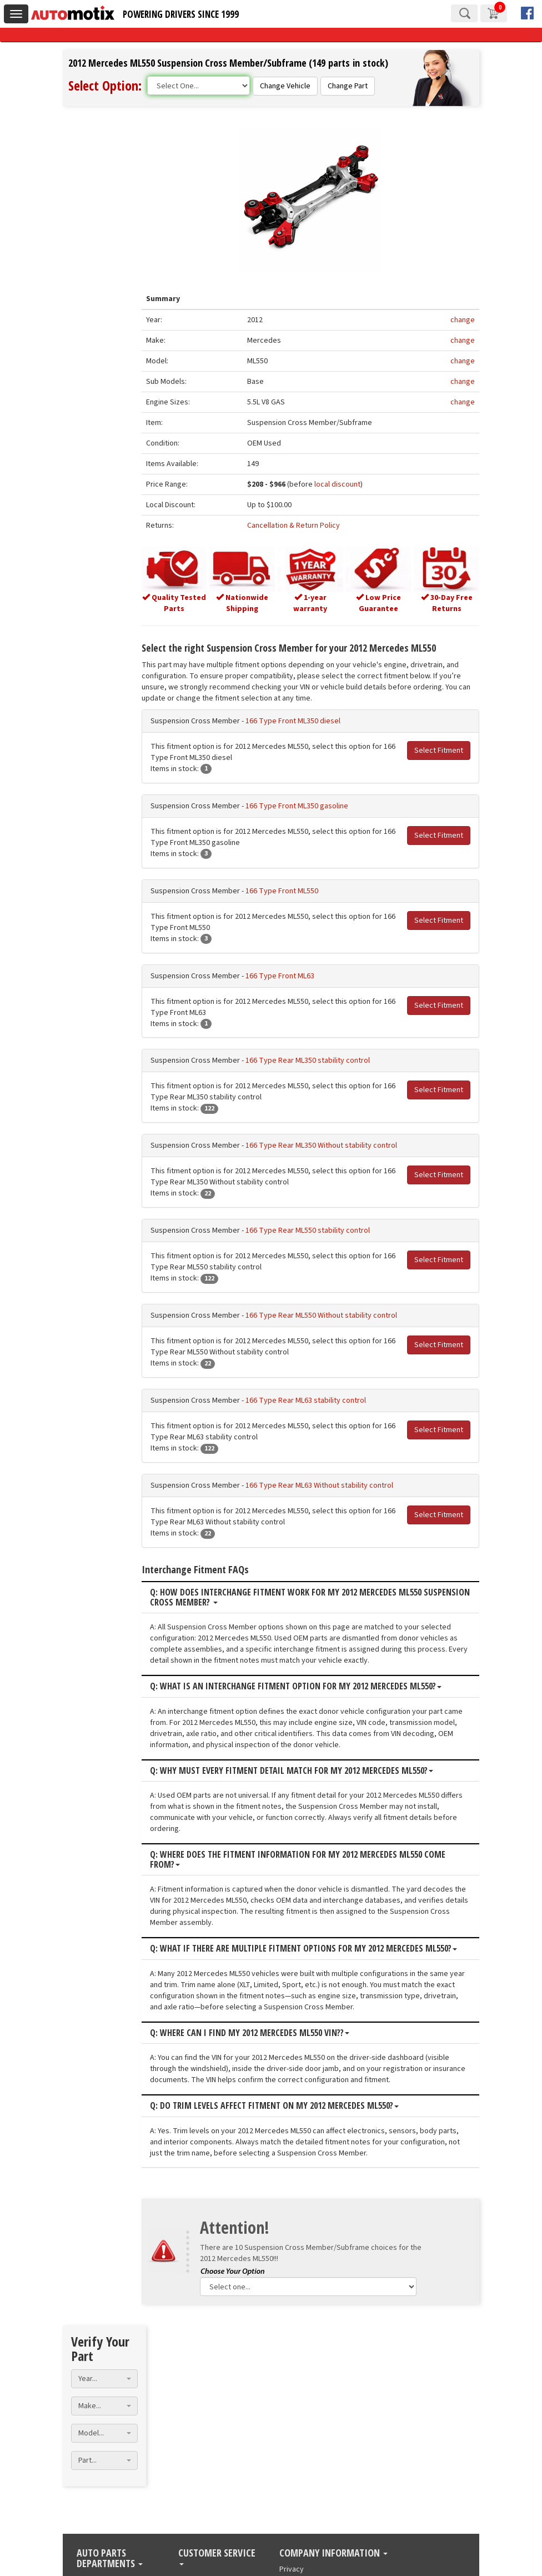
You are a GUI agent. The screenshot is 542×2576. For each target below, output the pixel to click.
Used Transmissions (110, 2397)
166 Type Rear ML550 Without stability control (330, 1314)
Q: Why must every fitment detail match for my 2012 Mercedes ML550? (300, 1770)
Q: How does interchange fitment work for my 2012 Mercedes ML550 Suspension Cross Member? (294, 1597)
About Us (294, 2386)
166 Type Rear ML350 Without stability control (330, 1145)
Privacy (291, 2375)
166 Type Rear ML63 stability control (314, 1399)
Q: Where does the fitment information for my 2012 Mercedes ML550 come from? (306, 1859)
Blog (185, 2386)
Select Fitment (438, 750)
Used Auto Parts (103, 2408)
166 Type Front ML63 (288, 975)
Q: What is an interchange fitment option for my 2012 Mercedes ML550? (304, 1686)
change (462, 320)
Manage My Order (207, 2397)
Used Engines (99, 2386)
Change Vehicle (285, 86)
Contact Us (196, 2442)
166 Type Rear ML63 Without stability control (328, 1484)
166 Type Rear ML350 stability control (316, 1060)
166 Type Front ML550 (290, 890)
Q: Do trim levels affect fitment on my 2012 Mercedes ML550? (283, 2105)
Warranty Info (200, 2419)
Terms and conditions (315, 2397)
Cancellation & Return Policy (299, 526)
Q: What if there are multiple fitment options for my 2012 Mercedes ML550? (312, 1948)
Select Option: (105, 85)
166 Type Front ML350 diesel (301, 720)
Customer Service (216, 2363)
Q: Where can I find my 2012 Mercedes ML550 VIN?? (258, 2033)
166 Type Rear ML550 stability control (316, 1230)
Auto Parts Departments (110, 2365)
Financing (193, 2431)
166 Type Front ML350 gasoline (305, 805)
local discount (343, 485)
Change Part (348, 86)
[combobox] (104, 164)
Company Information (333, 2359)
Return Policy (200, 2408)
